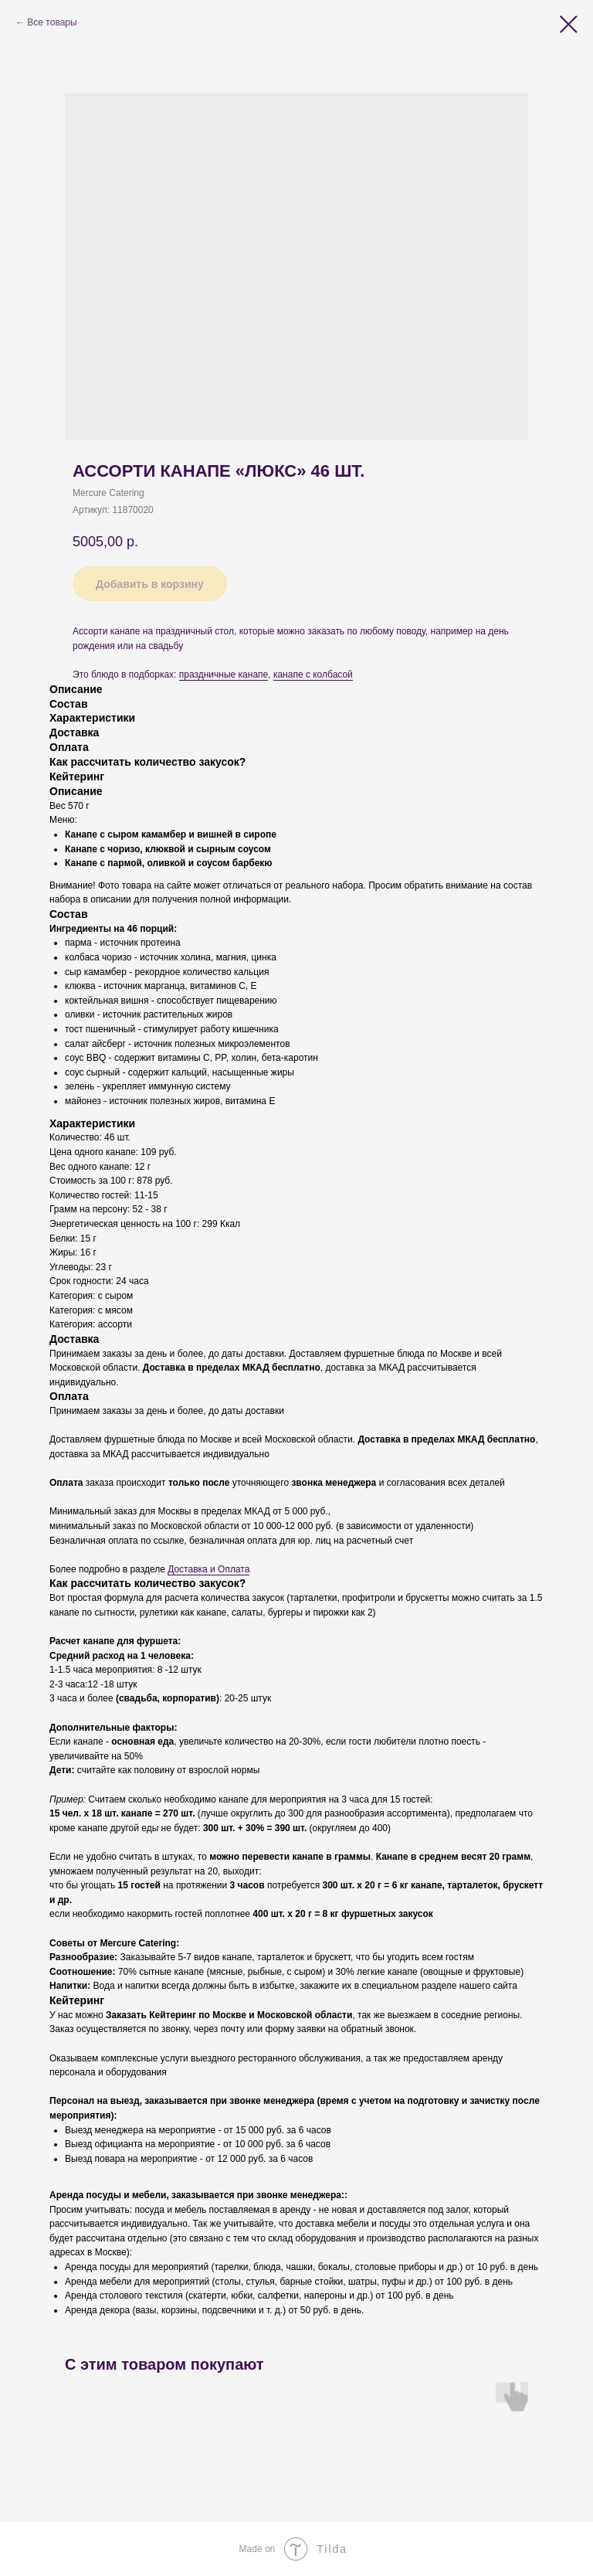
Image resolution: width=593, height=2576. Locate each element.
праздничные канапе (223, 674)
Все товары (51, 22)
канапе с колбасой (313, 674)
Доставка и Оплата (208, 1569)
